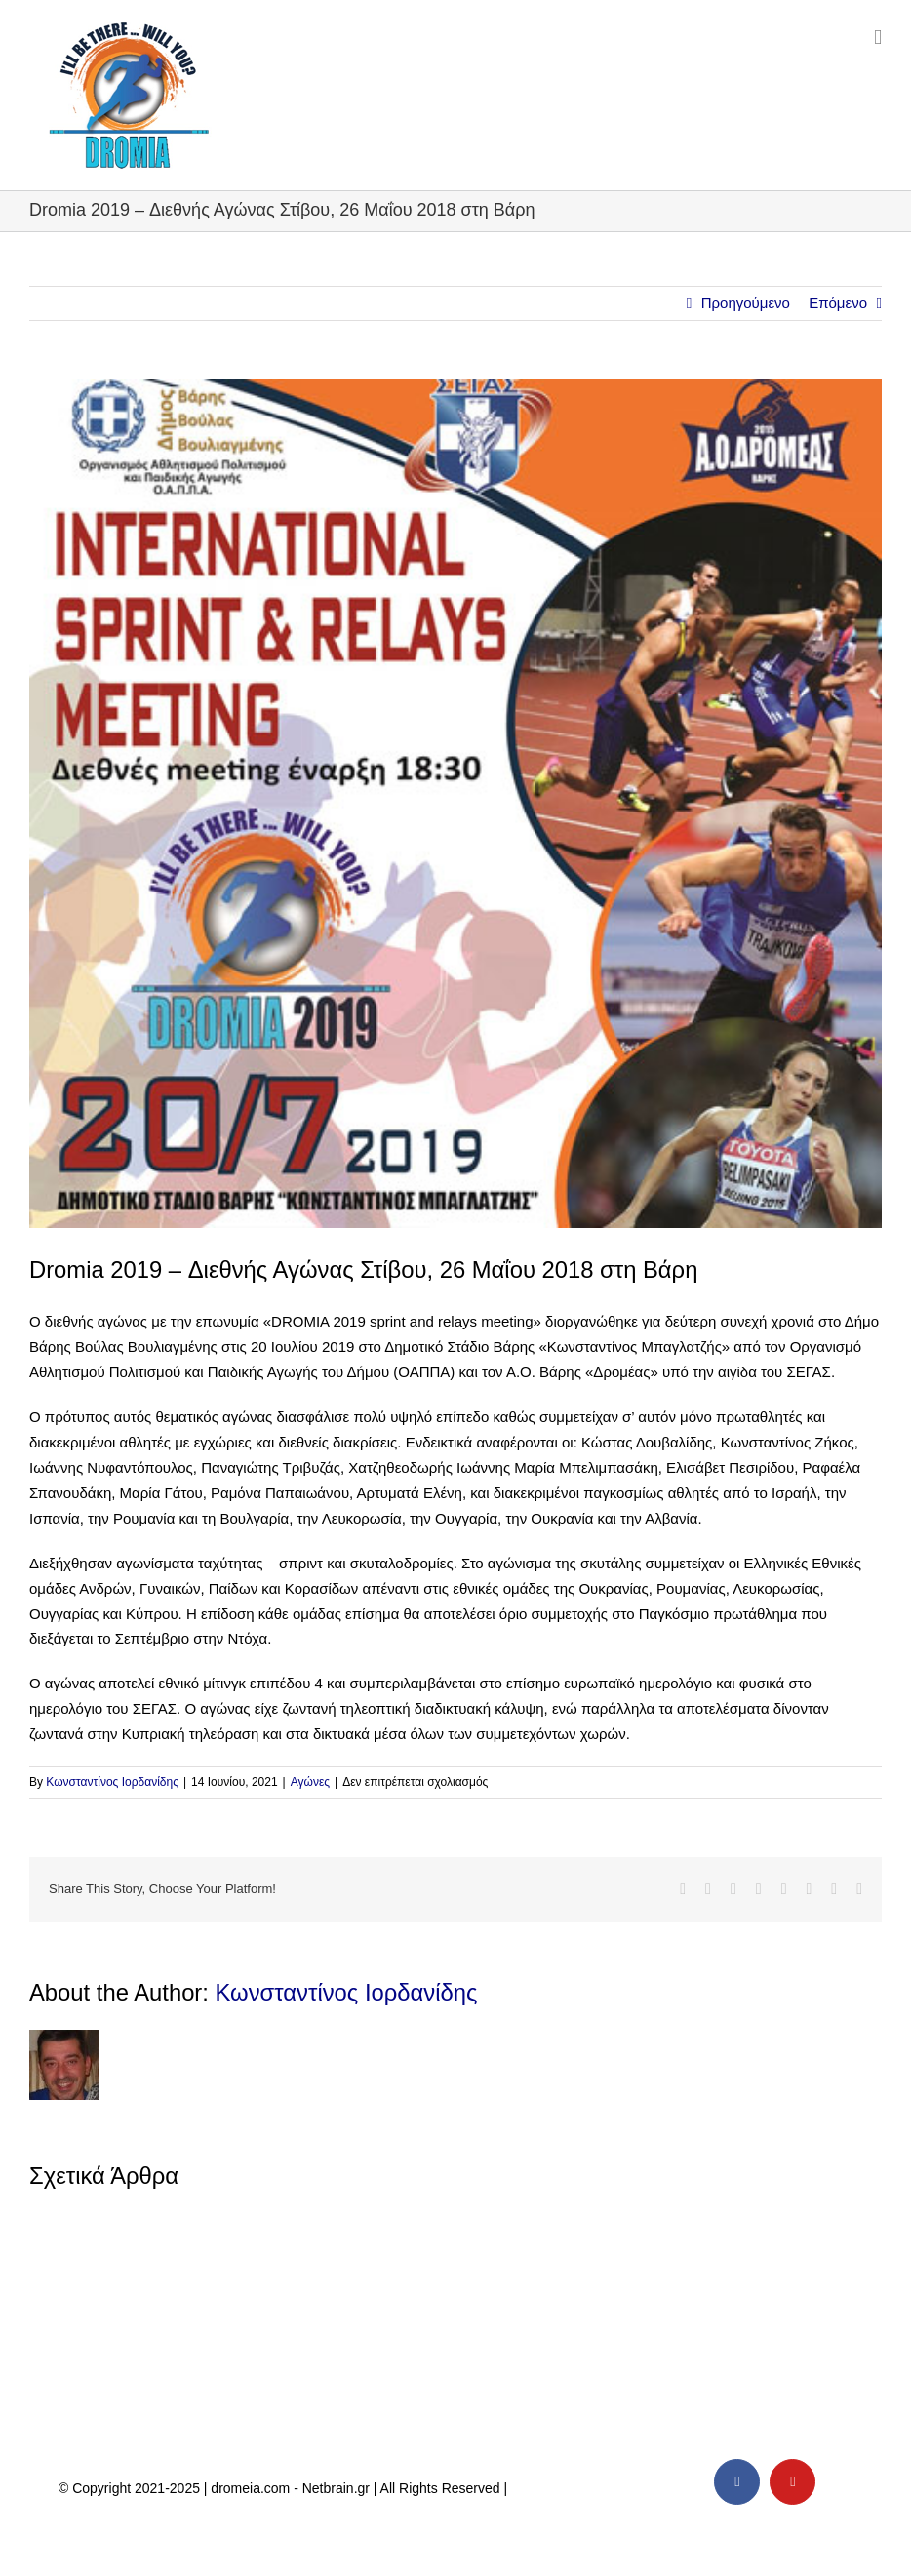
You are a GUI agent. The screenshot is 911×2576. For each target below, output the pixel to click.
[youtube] (792, 2482)
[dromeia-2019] (455, 803)
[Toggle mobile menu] (878, 37)
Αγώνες (310, 1782)
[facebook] (737, 2482)
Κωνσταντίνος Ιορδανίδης (112, 1782)
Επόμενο (838, 303)
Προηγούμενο (745, 303)
